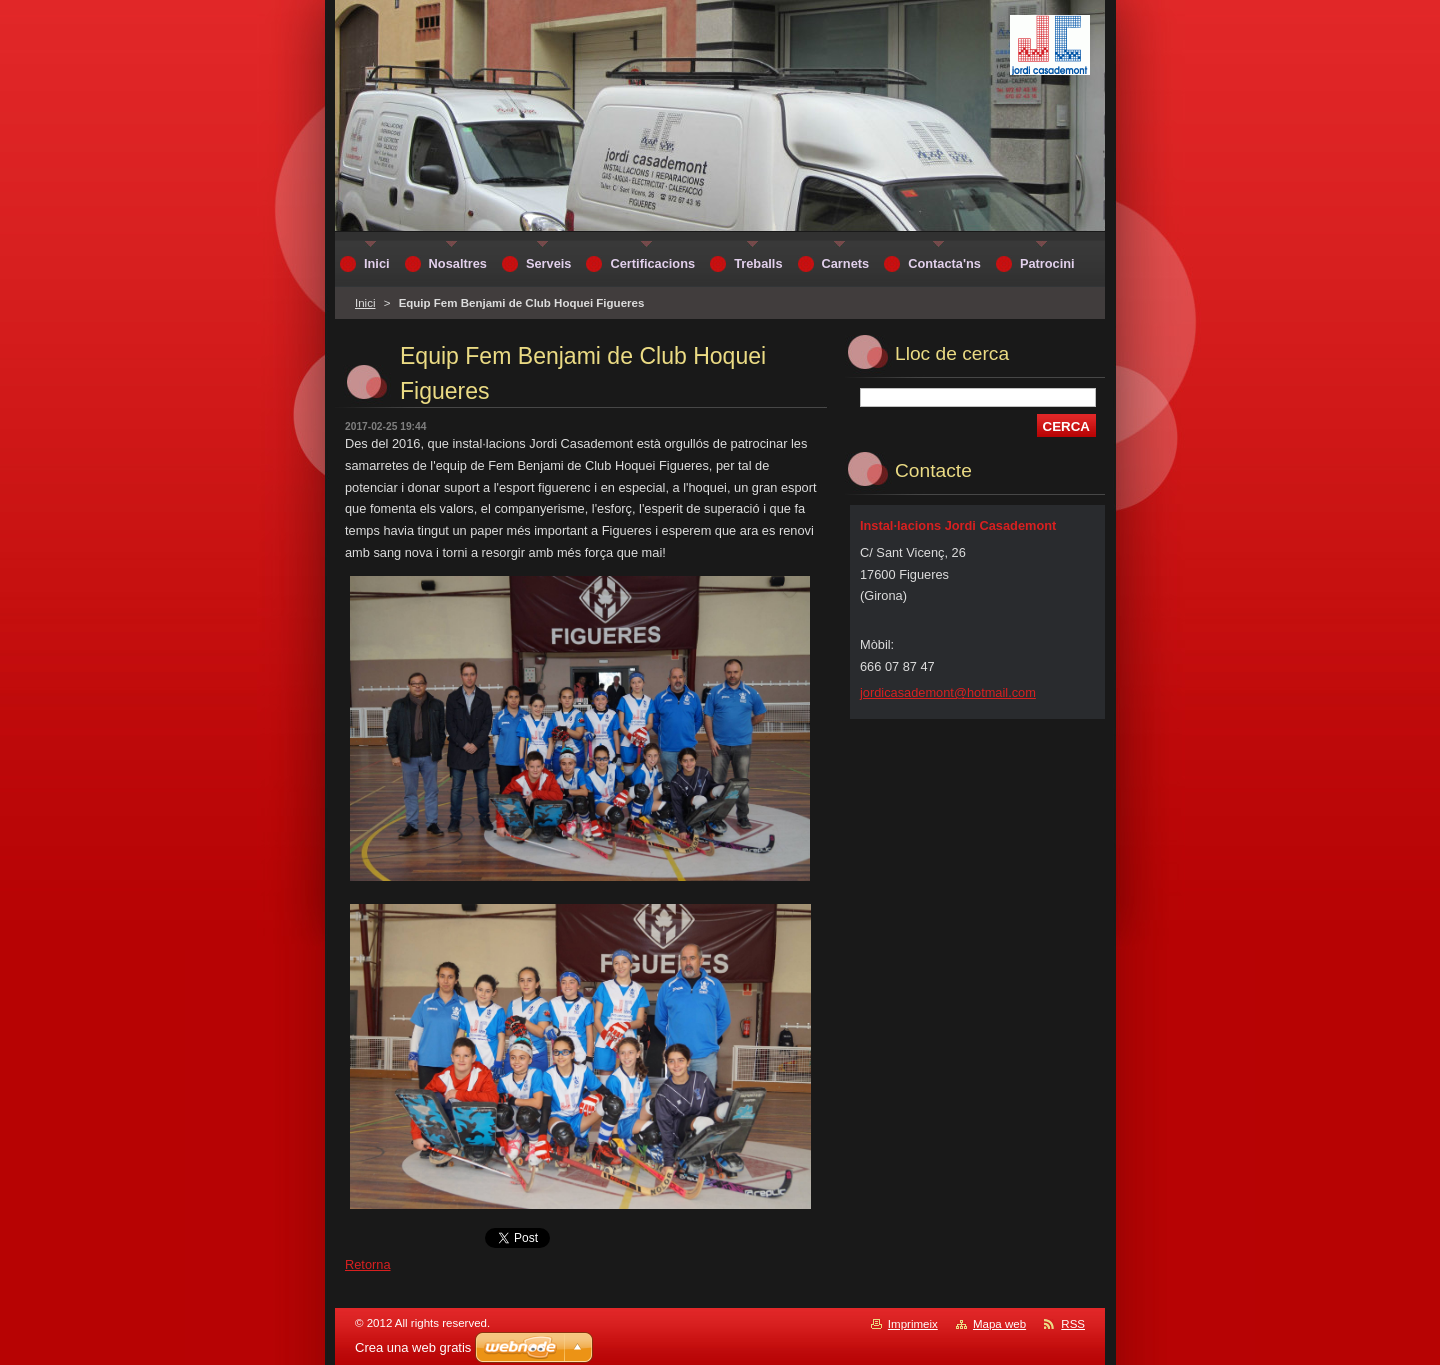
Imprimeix (913, 1324)
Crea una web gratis (413, 1347)
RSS (1073, 1324)
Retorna (368, 1264)
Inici (365, 303)
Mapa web (999, 1324)
